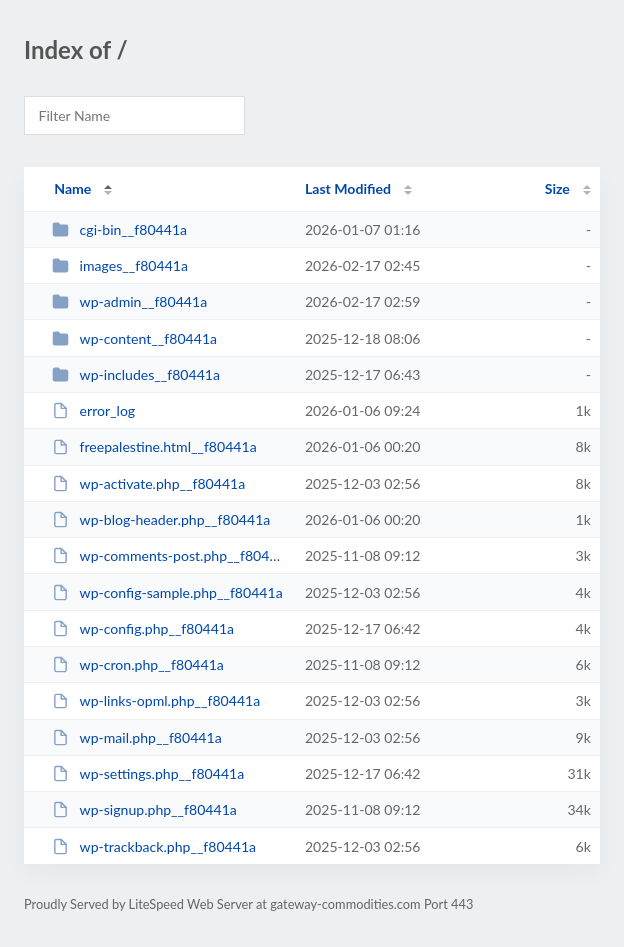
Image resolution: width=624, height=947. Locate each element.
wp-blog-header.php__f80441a (161, 519)
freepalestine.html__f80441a (154, 446)
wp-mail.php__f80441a (137, 737)
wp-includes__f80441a (136, 374)
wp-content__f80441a (134, 338)
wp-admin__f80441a (129, 301)
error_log (93, 410)
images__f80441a (120, 265)
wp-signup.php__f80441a (144, 809)
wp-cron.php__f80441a (138, 664)
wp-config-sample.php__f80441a (167, 592)
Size (557, 188)
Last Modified (348, 188)
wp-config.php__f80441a (143, 628)
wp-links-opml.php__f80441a (156, 700)
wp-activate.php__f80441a (148, 483)
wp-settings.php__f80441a (148, 773)
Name (72, 188)
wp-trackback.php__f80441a (154, 846)
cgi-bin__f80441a (119, 229)
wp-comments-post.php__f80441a (169, 555)
